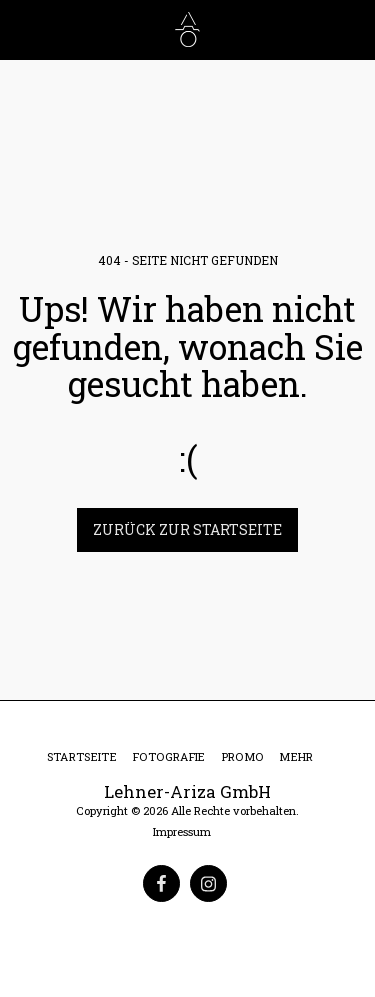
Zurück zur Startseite (187, 529)
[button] (22, 29)
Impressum (182, 831)
